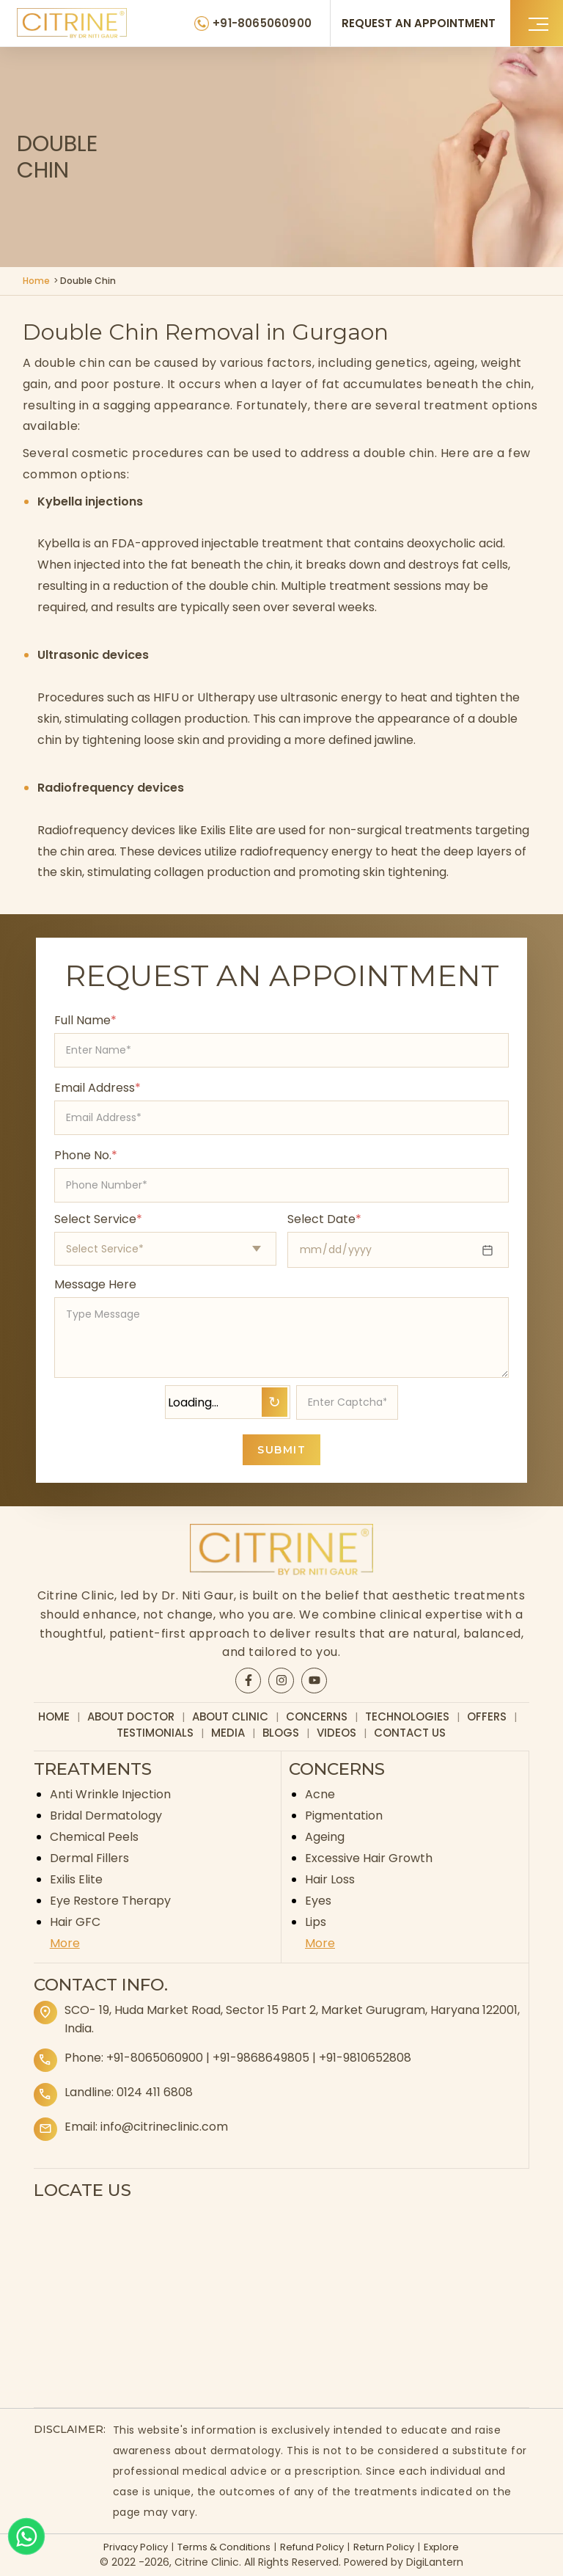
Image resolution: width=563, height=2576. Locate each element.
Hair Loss (330, 1879)
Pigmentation (344, 1815)
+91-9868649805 (261, 2057)
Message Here (95, 1284)
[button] (536, 23)
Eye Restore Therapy (110, 1900)
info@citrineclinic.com (164, 2126)
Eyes (318, 1900)
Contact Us (410, 1732)
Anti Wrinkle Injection (110, 1794)
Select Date (324, 1219)
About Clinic (230, 1716)
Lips (315, 1921)
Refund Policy (312, 2547)
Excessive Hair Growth (369, 1858)
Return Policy (383, 2547)
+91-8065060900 (154, 2057)
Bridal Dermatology (106, 1815)
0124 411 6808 (155, 2092)
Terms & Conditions (224, 2547)
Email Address (97, 1087)
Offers (487, 1716)
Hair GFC (75, 1921)
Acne (320, 1794)
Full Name (85, 1020)
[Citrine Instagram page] (281, 1680)
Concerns (316, 1716)
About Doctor (130, 1716)
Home (36, 280)
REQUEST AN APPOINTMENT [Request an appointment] (419, 23)
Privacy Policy (135, 2547)
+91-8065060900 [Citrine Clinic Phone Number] (262, 23)
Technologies (407, 1716)
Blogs (280, 1732)
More (65, 1943)
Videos (336, 1732)
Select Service (98, 1219)
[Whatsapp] (26, 2536)
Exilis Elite (76, 1879)
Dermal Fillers (89, 1858)
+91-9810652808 (365, 2057)
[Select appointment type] (165, 1249)
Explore (441, 2547)
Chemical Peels (94, 1836)
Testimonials (155, 1732)
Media (228, 1732)
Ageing (325, 1836)
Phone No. (85, 1155)
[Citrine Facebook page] (248, 1680)
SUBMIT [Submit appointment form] (281, 1449)
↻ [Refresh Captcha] (274, 1402)
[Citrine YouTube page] (314, 1680)
